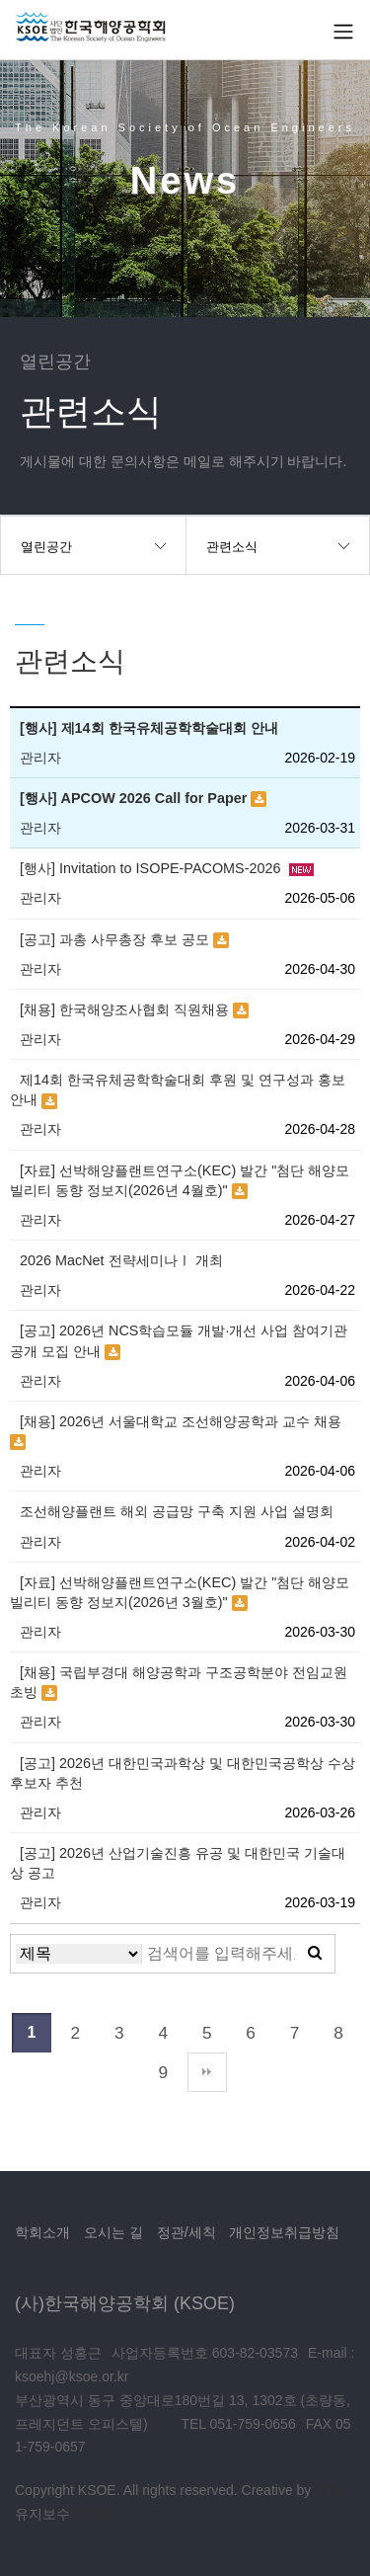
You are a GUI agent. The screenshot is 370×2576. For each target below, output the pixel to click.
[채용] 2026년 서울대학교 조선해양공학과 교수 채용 (180, 1421)
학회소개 (42, 2232)
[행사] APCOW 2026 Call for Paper (135, 798)
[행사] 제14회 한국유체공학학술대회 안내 (149, 728)
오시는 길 (113, 2232)
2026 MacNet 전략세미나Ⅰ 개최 (121, 1260)
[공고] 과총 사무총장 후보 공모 (116, 939)
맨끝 (207, 2072)
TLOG (333, 2490)
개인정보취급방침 (284, 2232)
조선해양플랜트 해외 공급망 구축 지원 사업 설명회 (176, 1511)
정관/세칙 (186, 2232)
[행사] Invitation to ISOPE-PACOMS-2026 (152, 868)
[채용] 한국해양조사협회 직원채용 (126, 1009)
